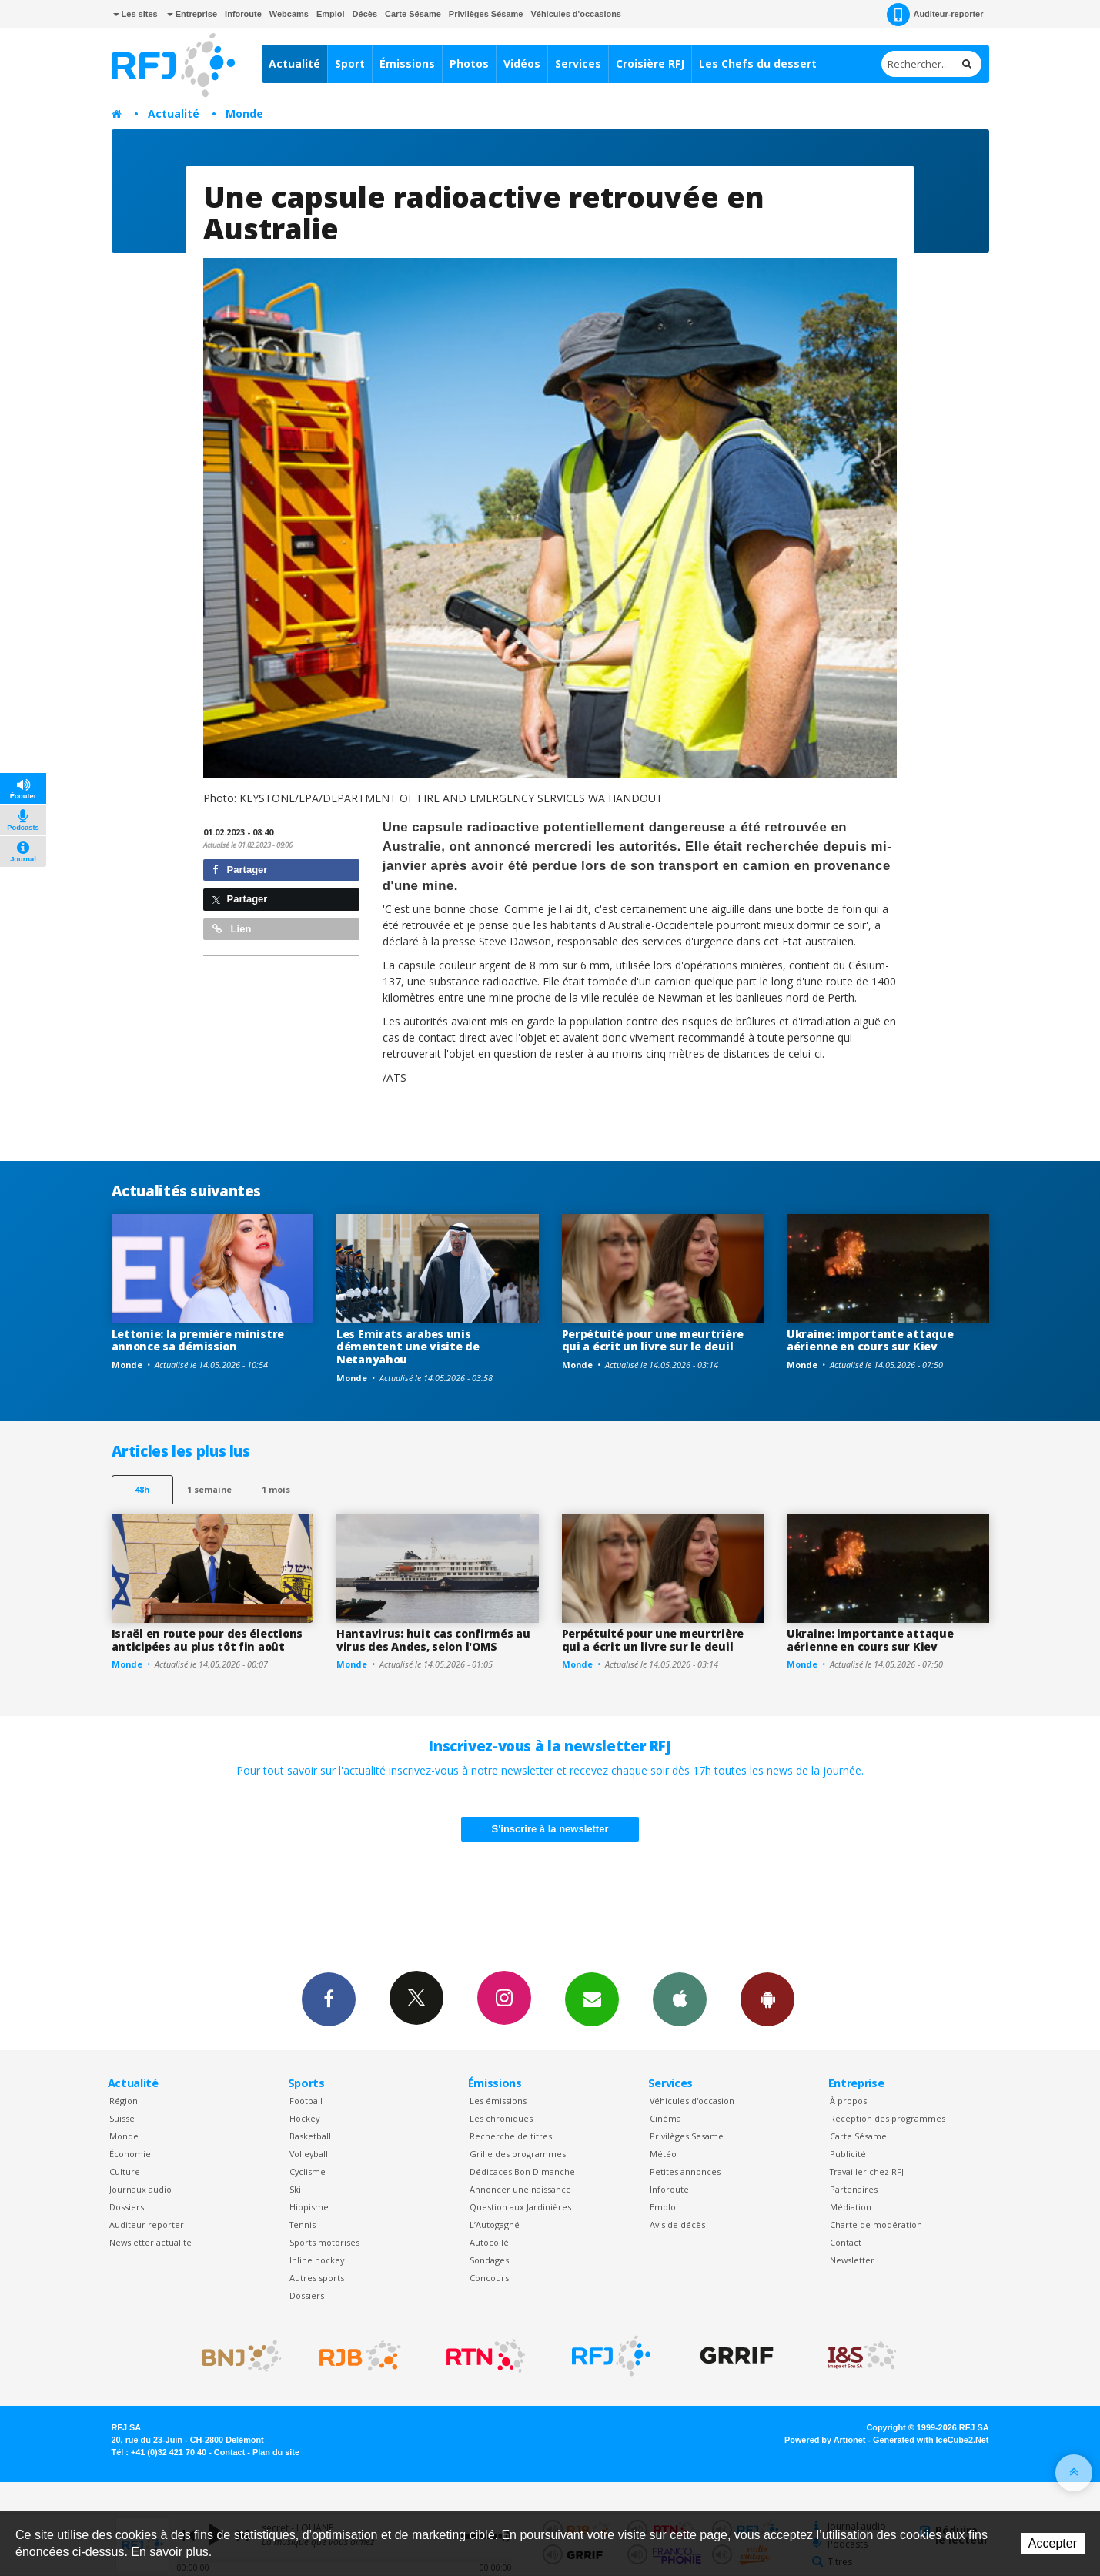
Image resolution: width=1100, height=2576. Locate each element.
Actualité (294, 63)
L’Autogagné (495, 2225)
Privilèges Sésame (486, 13)
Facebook (329, 1998)
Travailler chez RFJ (867, 2171)
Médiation (850, 2207)
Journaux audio (140, 2189)
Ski (295, 2189)
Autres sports (316, 2278)
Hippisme (309, 2207)
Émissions (407, 63)
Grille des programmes (518, 2154)
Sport (350, 63)
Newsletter (852, 2260)
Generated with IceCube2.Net (930, 2439)
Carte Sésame (413, 13)
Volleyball (308, 2154)
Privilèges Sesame (687, 2136)
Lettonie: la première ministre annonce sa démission (198, 1340)
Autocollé (489, 2242)
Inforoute (243, 13)
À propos (848, 2101)
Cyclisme (307, 2171)
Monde (244, 113)
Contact (845, 2242)
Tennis (302, 2225)
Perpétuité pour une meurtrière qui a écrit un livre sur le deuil (653, 1340)
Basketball (310, 2136)
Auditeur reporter (146, 2225)
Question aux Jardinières (520, 2207)
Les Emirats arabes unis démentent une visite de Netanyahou (408, 1346)
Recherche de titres (511, 2136)
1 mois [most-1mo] (276, 1489)
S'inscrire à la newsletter (550, 1829)
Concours (489, 2278)
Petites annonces (685, 2171)
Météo (663, 2154)
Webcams (289, 13)
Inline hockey (316, 2260)
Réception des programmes (887, 2118)
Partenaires (854, 2189)
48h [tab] (142, 1489)
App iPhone (680, 1998)
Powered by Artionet (824, 2439)
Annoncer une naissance (520, 2189)
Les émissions (498, 2101)
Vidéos (521, 63)
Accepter (1052, 2543)
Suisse (122, 2118)
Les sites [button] (135, 13)
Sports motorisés (324, 2242)
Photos (469, 63)
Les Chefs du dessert (758, 63)
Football (306, 2101)
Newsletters (592, 1998)
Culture (124, 2171)
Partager (239, 869)
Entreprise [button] (192, 13)
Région (123, 2101)
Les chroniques (501, 2118)
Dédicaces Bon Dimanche (522, 2171)
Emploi (330, 13)
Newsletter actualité (150, 2242)
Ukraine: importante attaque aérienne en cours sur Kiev (870, 1340)
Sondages (489, 2260)
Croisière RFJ (650, 63)
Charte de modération (876, 2225)
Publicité (848, 2154)
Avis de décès (677, 2225)
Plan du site (275, 2452)
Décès (365, 13)
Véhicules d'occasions (575, 13)
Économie (130, 2154)
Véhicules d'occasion (692, 2101)
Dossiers (126, 2207)
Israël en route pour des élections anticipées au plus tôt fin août (207, 1640)
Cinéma (665, 2118)
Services (578, 63)
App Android (767, 1998)
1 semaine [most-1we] (209, 1489)
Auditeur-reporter (935, 14)
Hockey (304, 2118)
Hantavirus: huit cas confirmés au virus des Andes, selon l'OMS (433, 1640)
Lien (231, 929)
